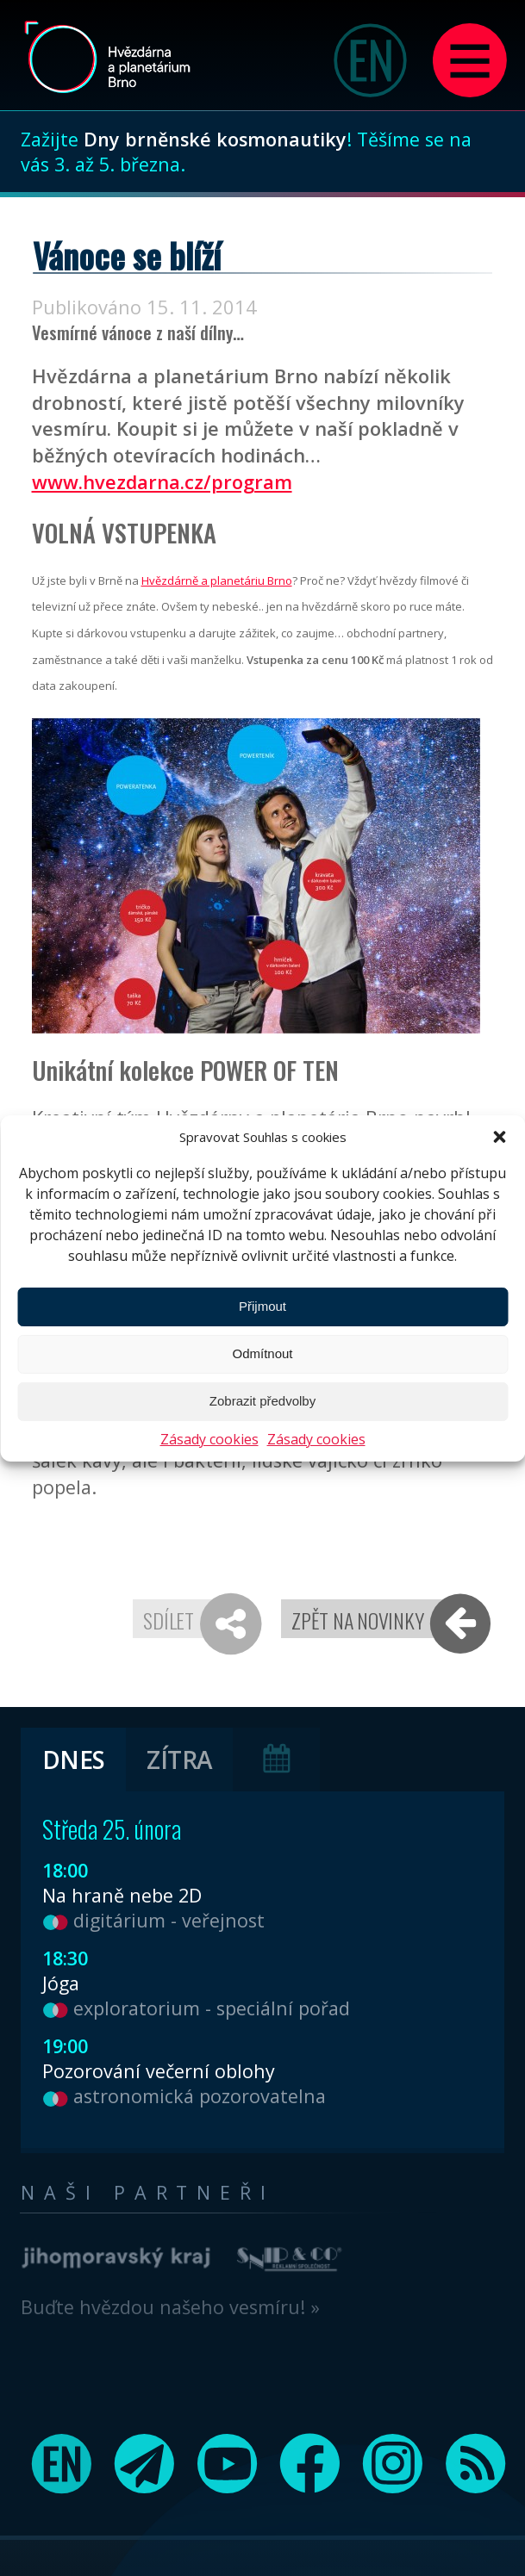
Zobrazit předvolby (262, 1401)
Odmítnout (262, 1353)
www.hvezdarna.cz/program (162, 481)
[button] (499, 1136)
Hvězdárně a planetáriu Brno (216, 580)
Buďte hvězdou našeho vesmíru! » (170, 2306)
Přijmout (262, 1306)
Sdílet (168, 1620)
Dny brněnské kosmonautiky (215, 139)
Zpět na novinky (357, 1620)
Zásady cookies (209, 1439)
